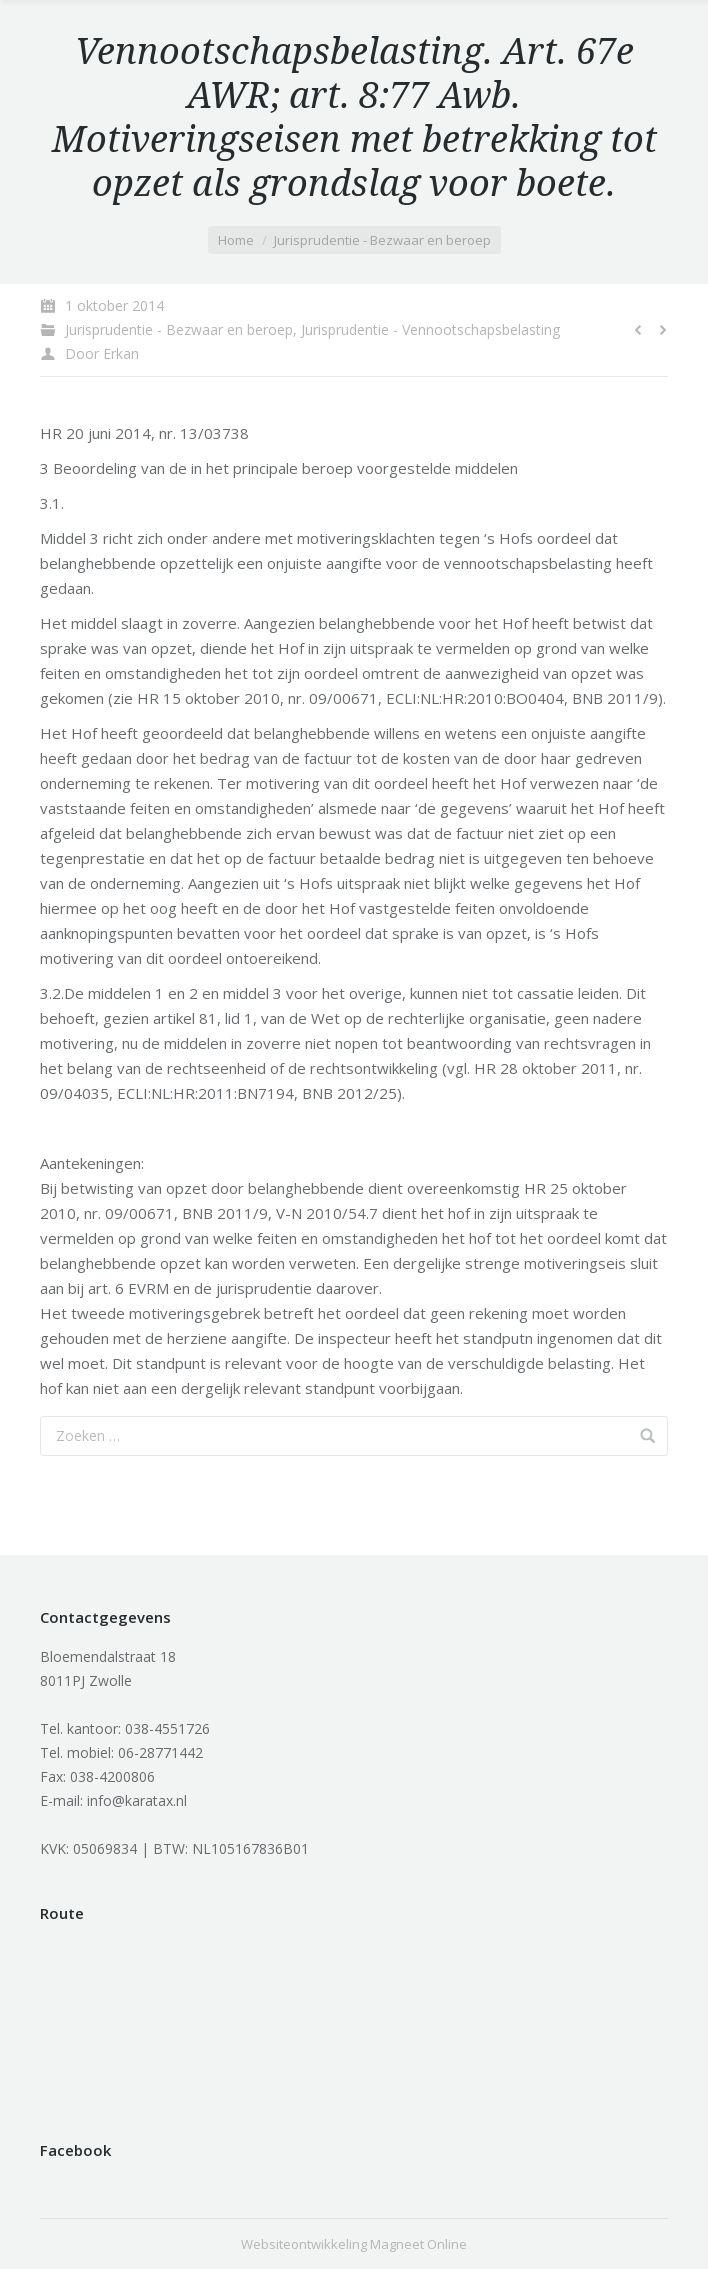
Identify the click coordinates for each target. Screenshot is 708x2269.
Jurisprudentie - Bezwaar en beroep (382, 240)
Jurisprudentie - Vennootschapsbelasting (430, 329)
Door (102, 353)
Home (236, 240)
